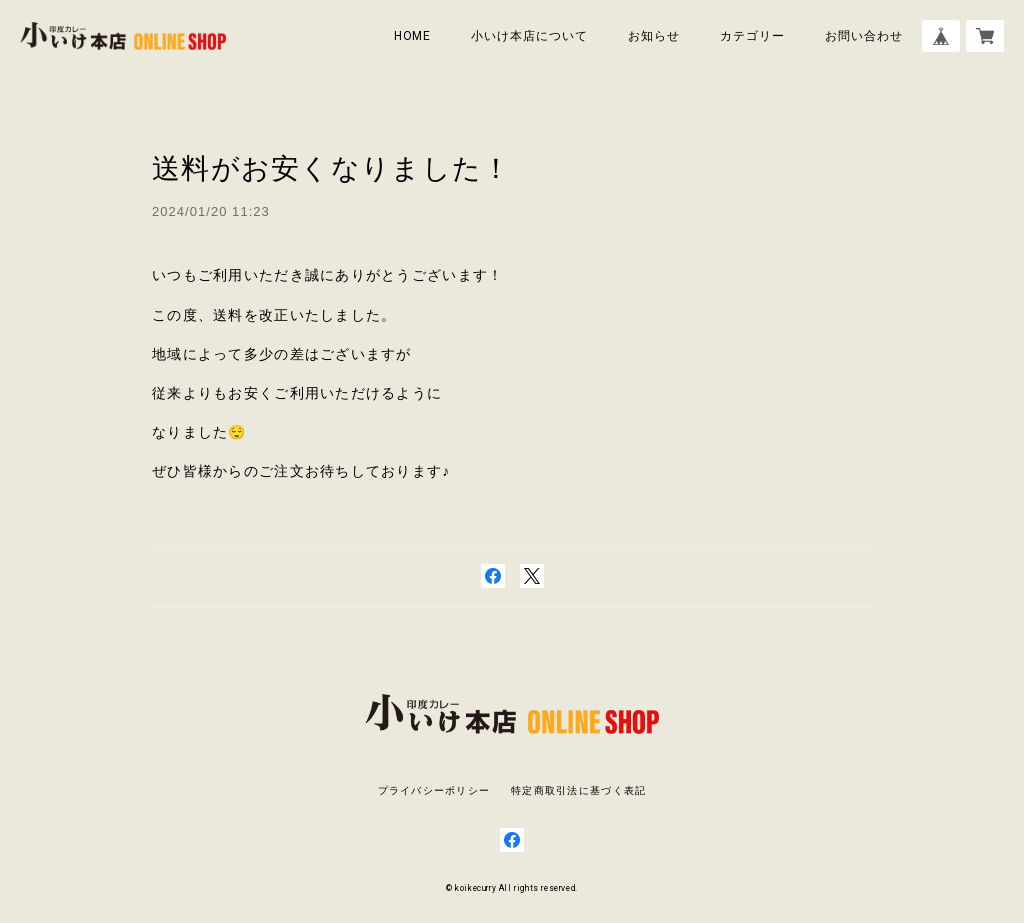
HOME (413, 36)
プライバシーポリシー (434, 790)
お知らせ (654, 36)
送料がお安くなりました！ (331, 168)
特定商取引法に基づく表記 (578, 790)
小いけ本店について (529, 36)
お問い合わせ (864, 36)
